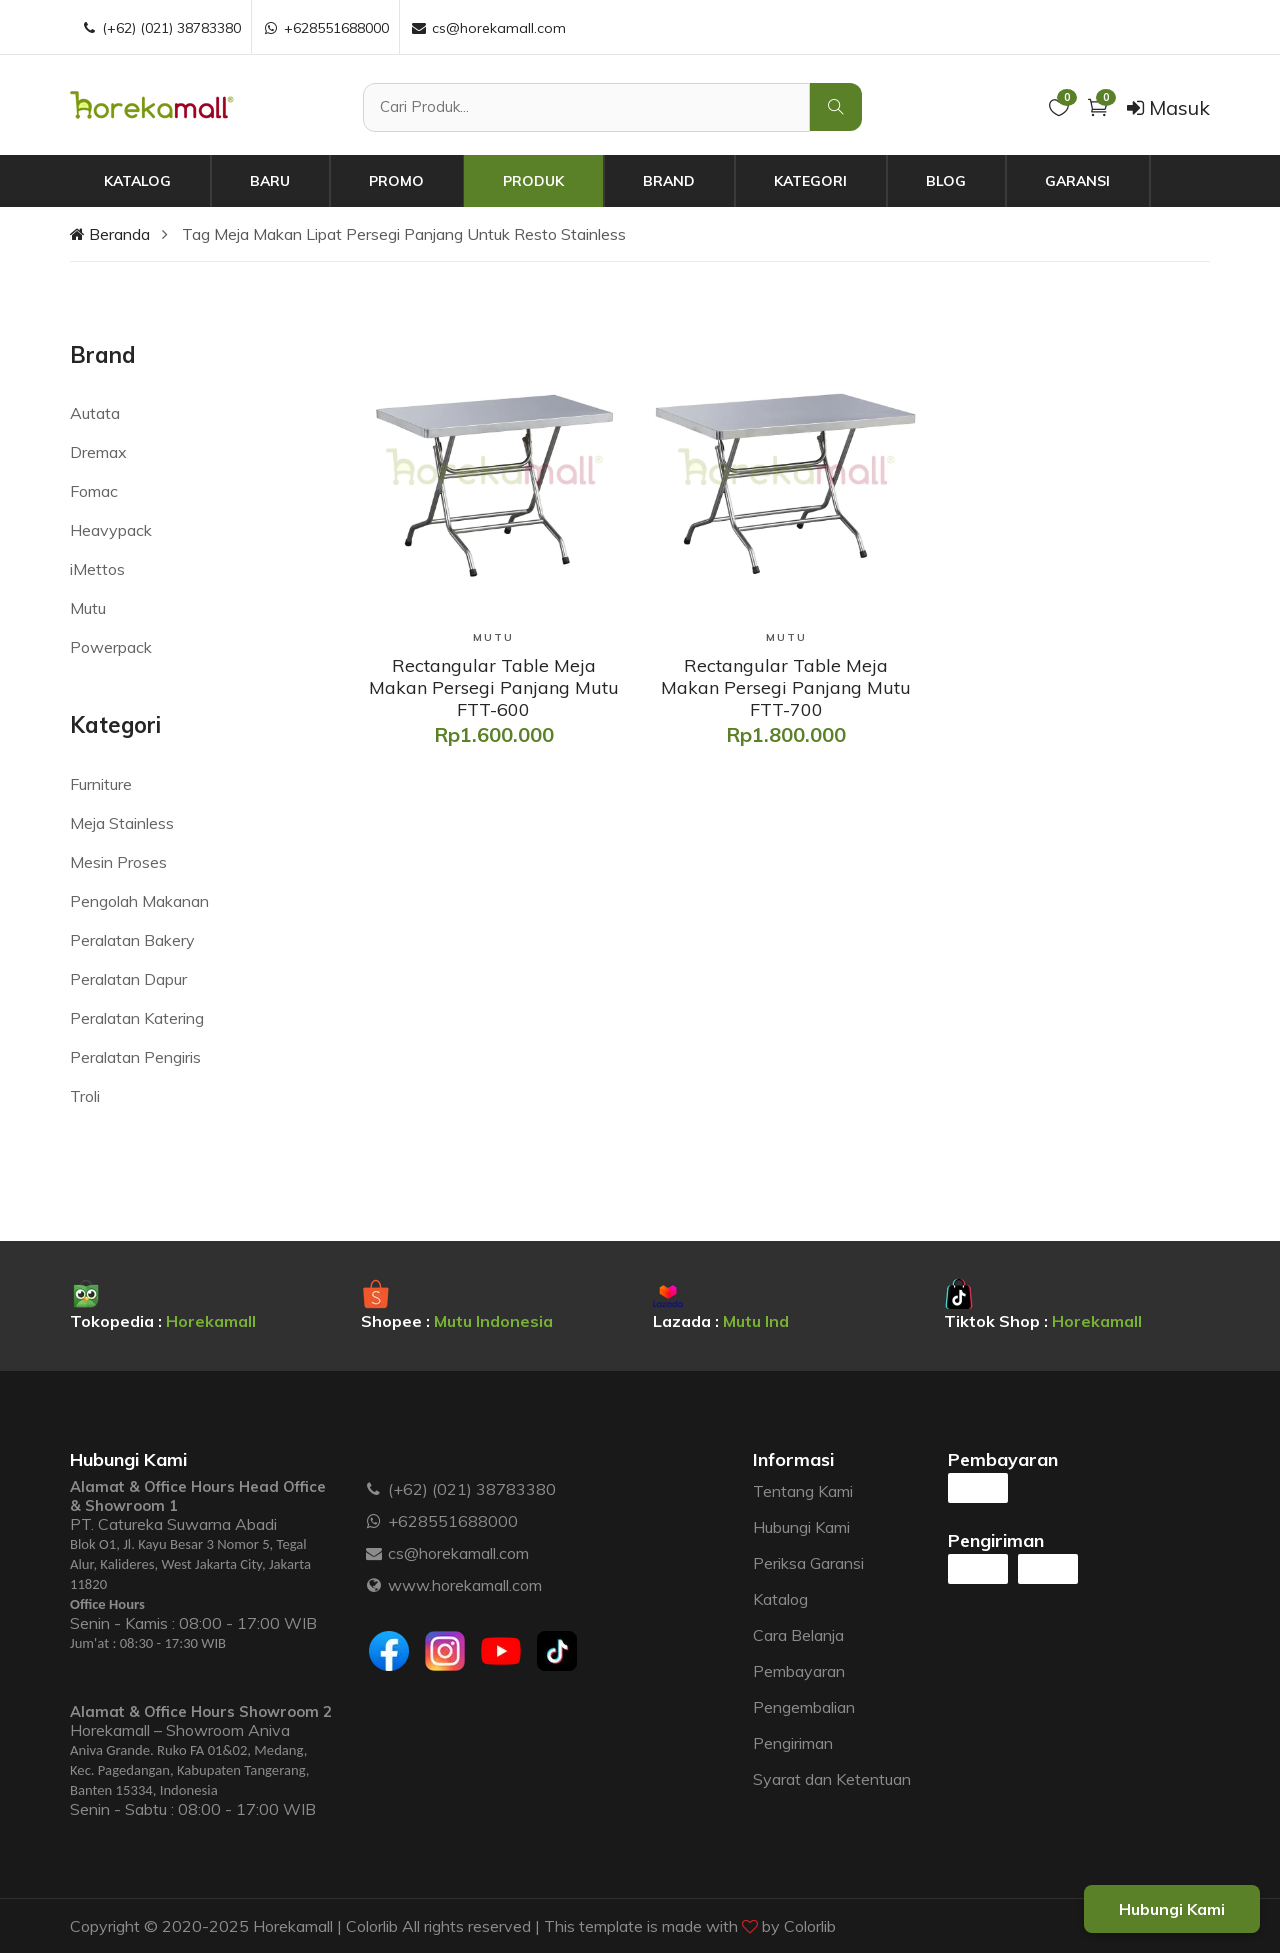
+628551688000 (453, 1521)
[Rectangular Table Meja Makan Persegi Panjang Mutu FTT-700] (786, 687)
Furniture (101, 784)
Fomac (94, 491)
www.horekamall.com (465, 1585)
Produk (533, 181)
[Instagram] (445, 1651)
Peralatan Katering (137, 1018)
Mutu (88, 608)
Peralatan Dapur (128, 979)
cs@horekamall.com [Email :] (488, 28)
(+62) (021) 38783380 (472, 1489)
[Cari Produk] (586, 107)
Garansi (1077, 181)
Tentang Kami (803, 1491)
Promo (396, 181)
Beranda (110, 234)
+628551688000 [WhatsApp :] (325, 28)
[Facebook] (389, 1651)
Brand (669, 181)
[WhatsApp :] (374, 1521)
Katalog (137, 181)
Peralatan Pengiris (135, 1057)
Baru (270, 181)
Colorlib (810, 1926)
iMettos (97, 569)
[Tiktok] (557, 1651)
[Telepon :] (374, 1489)
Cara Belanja (798, 1635)
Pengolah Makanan (139, 901)
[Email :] (374, 1553)
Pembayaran (799, 1671)
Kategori (810, 181)
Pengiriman (793, 1743)
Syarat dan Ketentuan (832, 1779)
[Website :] (374, 1585)
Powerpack (111, 647)
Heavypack (111, 530)
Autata (95, 413)
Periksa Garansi (808, 1563)
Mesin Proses (118, 862)
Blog (946, 181)
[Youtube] (501, 1651)
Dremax (98, 452)
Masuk (1168, 107)
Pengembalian (804, 1707)
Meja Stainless (122, 823)
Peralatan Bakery (132, 940)
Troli (85, 1096)
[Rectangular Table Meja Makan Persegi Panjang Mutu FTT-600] (494, 687)
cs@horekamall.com (458, 1553)
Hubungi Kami (801, 1527)
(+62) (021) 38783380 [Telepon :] (160, 28)
